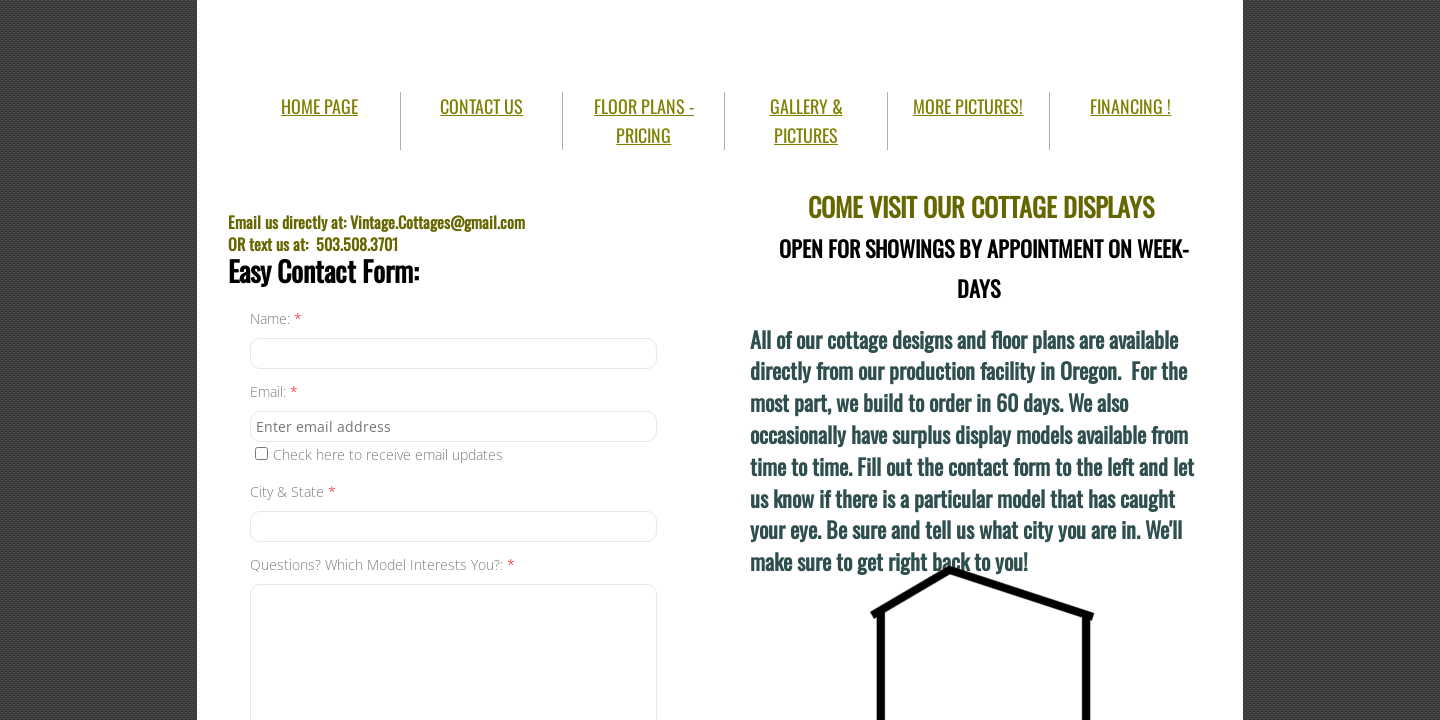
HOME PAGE (319, 106)
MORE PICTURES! (968, 106)
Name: (276, 318)
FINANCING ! (1130, 106)
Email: (274, 391)
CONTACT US (481, 106)
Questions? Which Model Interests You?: (382, 564)
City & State (293, 491)
